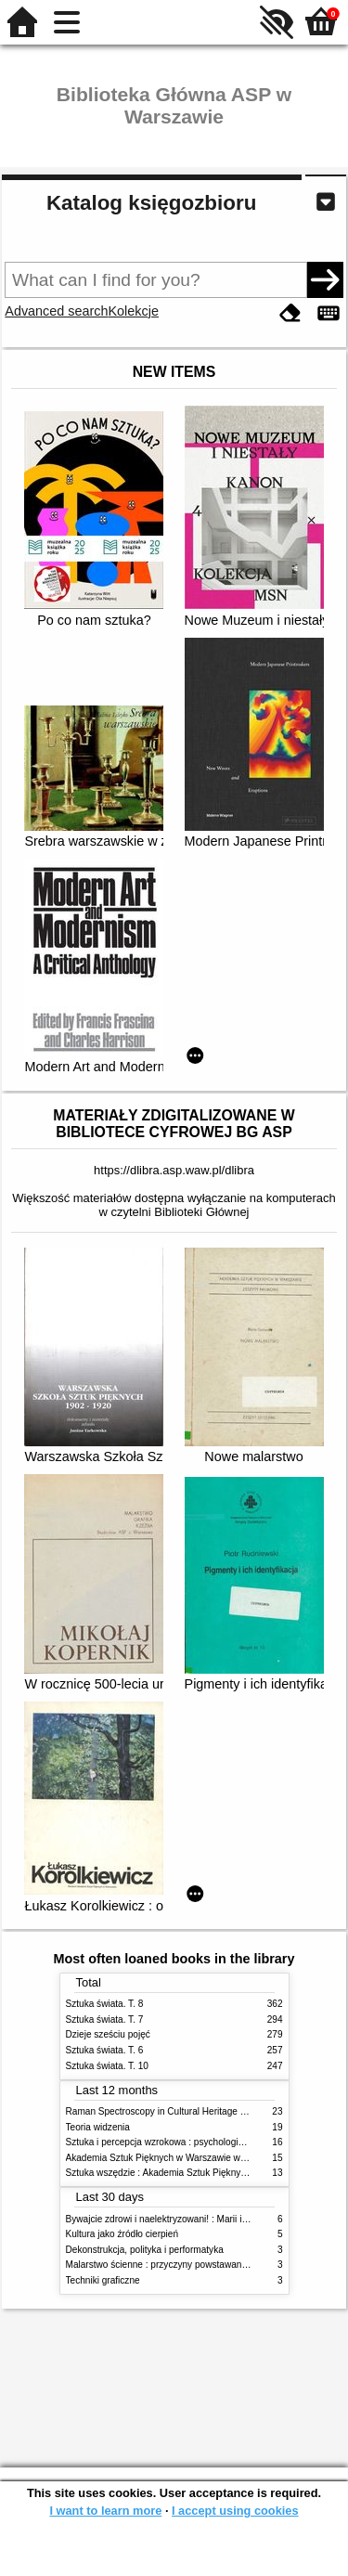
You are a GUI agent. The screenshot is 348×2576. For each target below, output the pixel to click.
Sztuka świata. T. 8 (105, 2004)
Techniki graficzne (103, 2280)
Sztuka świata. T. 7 (105, 2019)
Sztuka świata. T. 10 (107, 2066)
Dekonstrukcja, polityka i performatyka (145, 2250)
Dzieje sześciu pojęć (108, 2034)
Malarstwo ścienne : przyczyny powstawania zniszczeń (179, 2264)
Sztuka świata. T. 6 (105, 2050)
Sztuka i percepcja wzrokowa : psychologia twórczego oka (186, 2142)
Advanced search (56, 311)
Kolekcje (134, 311)
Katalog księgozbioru (151, 202)
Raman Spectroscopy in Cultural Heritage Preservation (179, 2111)
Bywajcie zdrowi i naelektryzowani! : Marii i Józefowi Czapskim (195, 2219)
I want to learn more (105, 2511)
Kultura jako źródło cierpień (122, 2234)
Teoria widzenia (98, 2127)
